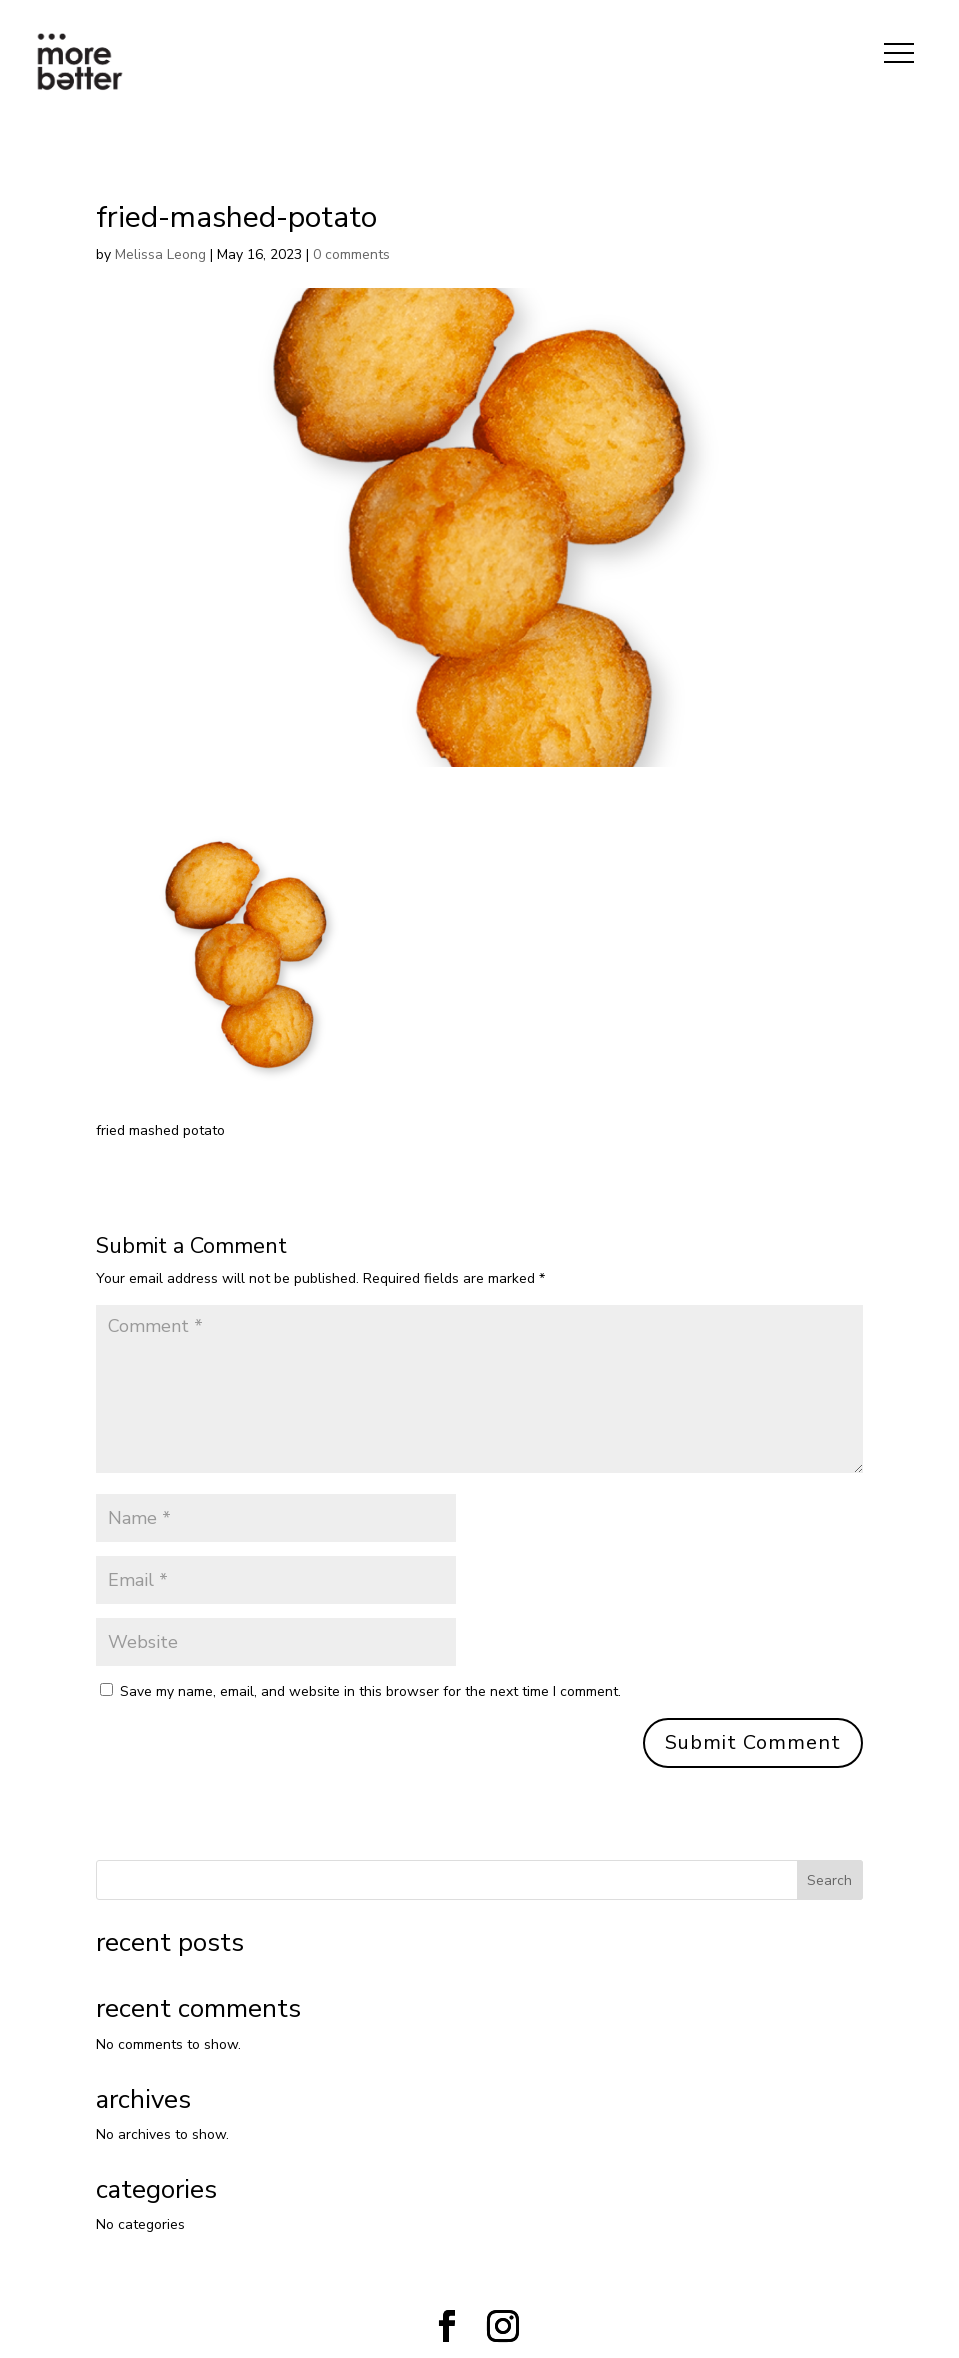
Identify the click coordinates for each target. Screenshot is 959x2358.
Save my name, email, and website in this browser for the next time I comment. (370, 1691)
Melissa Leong (160, 254)
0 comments (351, 254)
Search (829, 1880)
